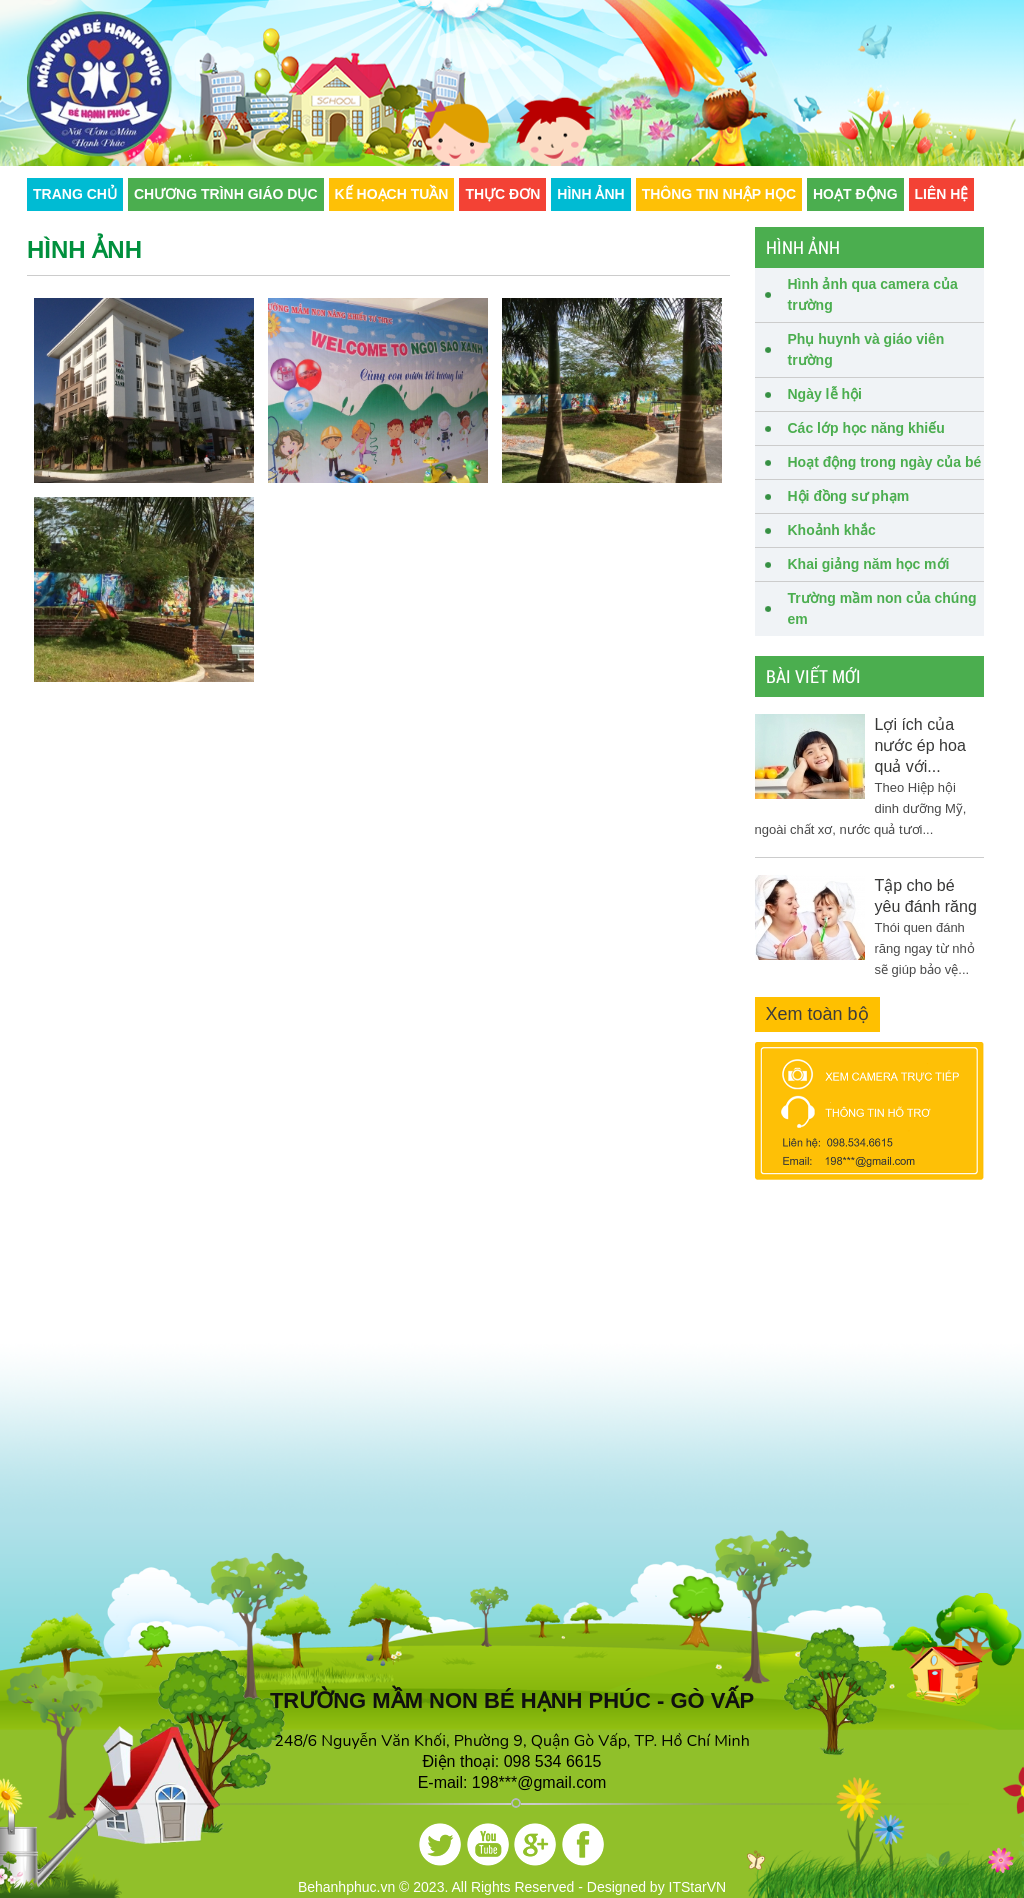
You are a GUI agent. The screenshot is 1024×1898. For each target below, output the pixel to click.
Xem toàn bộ (817, 1014)
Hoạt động (855, 194)
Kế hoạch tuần (392, 194)
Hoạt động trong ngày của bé (885, 462)
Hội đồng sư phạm (849, 496)
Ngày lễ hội (825, 394)
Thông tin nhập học (719, 194)
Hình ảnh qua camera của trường (873, 294)
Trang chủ (75, 194)
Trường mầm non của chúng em (882, 608)
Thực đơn (502, 194)
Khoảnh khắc (832, 530)
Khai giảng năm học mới (869, 564)
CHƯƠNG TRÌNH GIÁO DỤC (226, 194)
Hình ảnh (590, 194)
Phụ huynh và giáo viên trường (866, 349)
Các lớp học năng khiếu (866, 428)
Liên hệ (942, 194)
